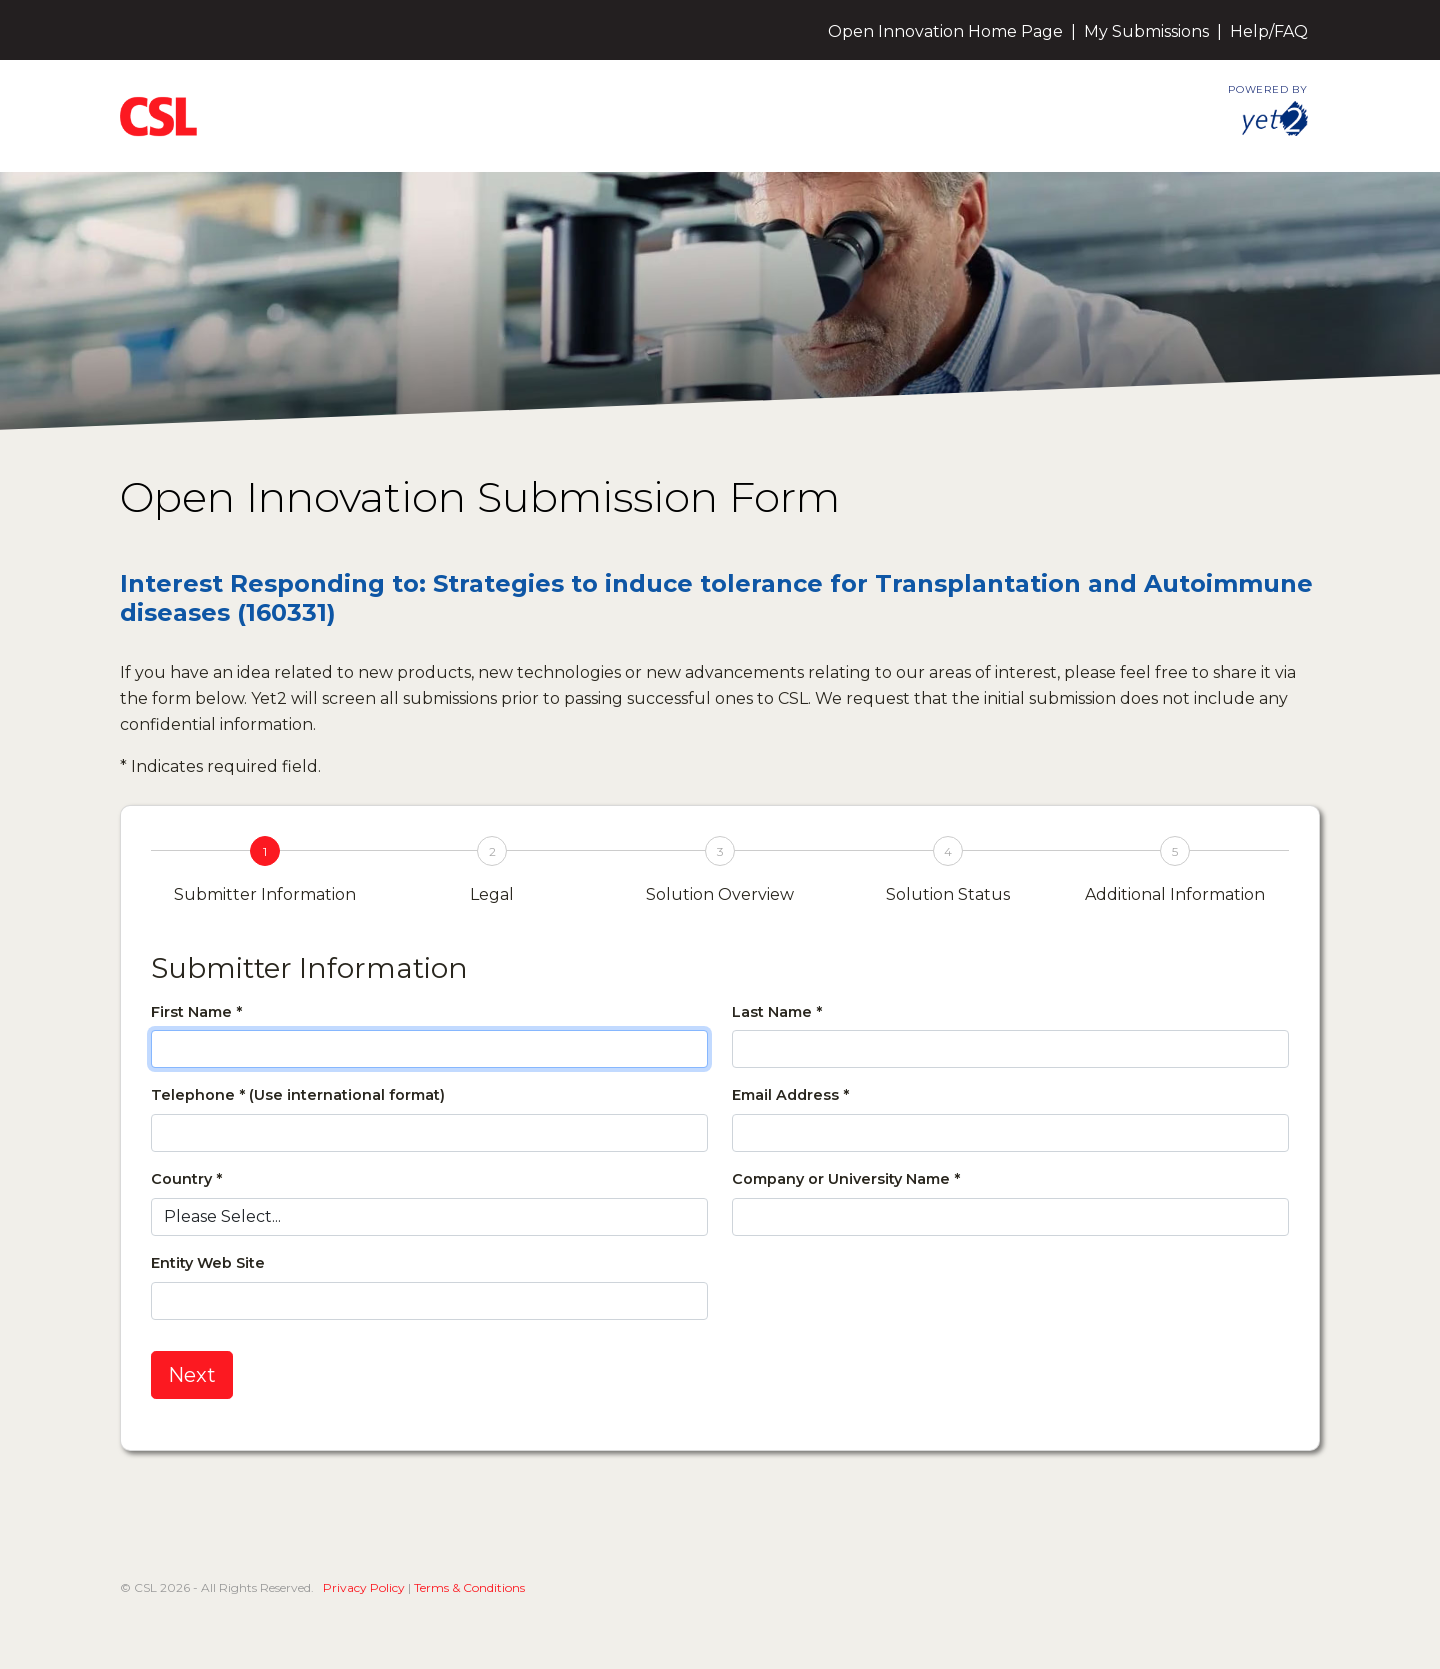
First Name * (196, 1012)
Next (192, 1375)
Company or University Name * (846, 1179)
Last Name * (777, 1012)
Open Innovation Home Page (945, 31)
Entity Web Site (208, 1263)
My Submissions (1146, 31)
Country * (186, 1179)
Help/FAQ (1269, 31)
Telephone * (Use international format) (298, 1095)
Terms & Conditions (469, 1587)
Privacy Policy (364, 1587)
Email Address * (790, 1095)
